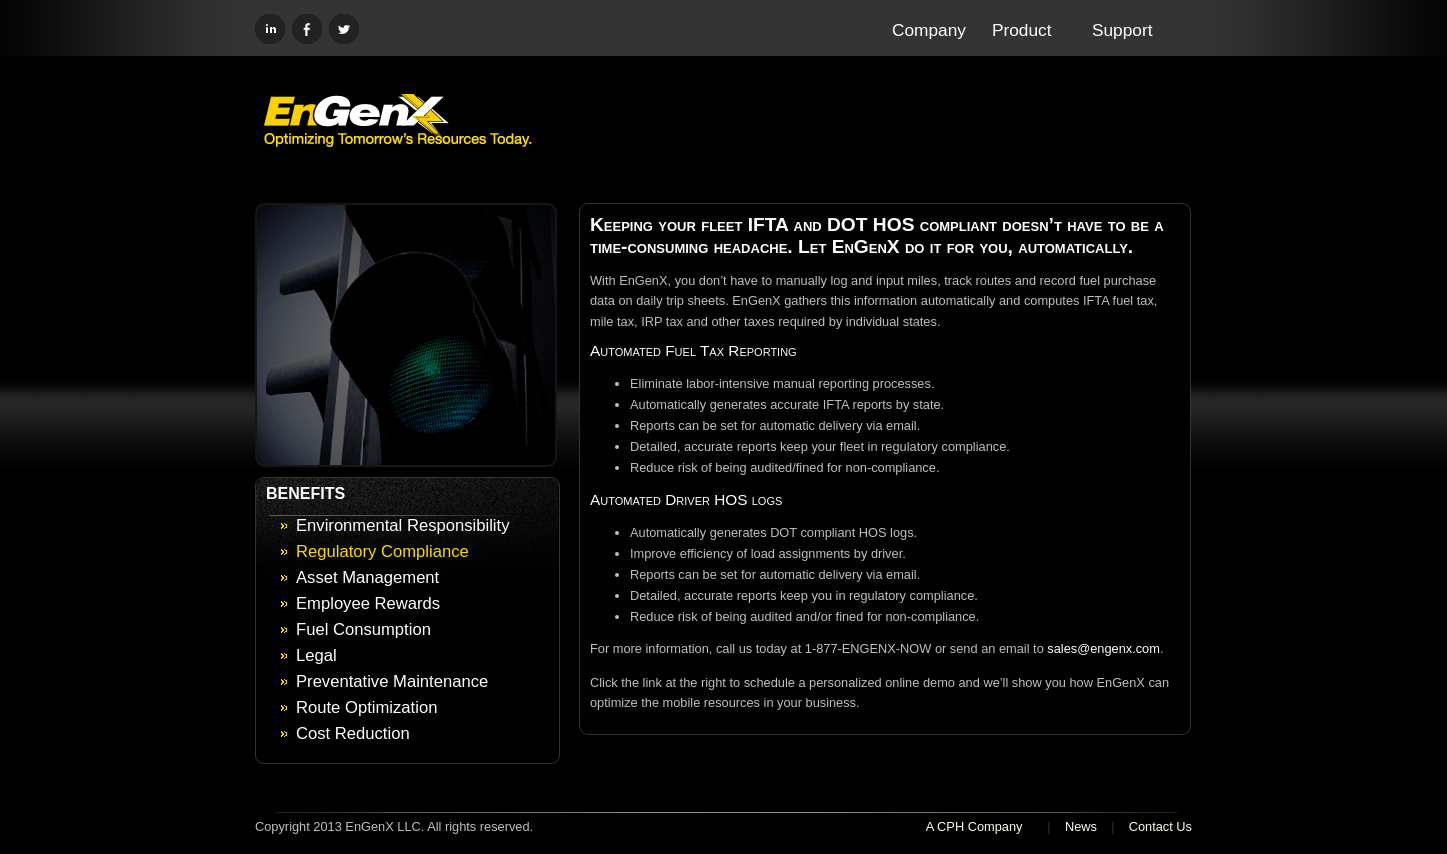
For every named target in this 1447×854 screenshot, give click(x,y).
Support (1122, 30)
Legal (316, 655)
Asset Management (367, 577)
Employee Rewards (368, 603)
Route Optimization (366, 707)
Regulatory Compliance (382, 551)
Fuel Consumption (363, 629)
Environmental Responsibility (402, 525)
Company (929, 30)
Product (1022, 30)
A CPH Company (974, 826)
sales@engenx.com (1103, 648)
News (1081, 826)
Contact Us (1160, 826)
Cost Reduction (353, 733)
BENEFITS (305, 493)
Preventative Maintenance (392, 681)
